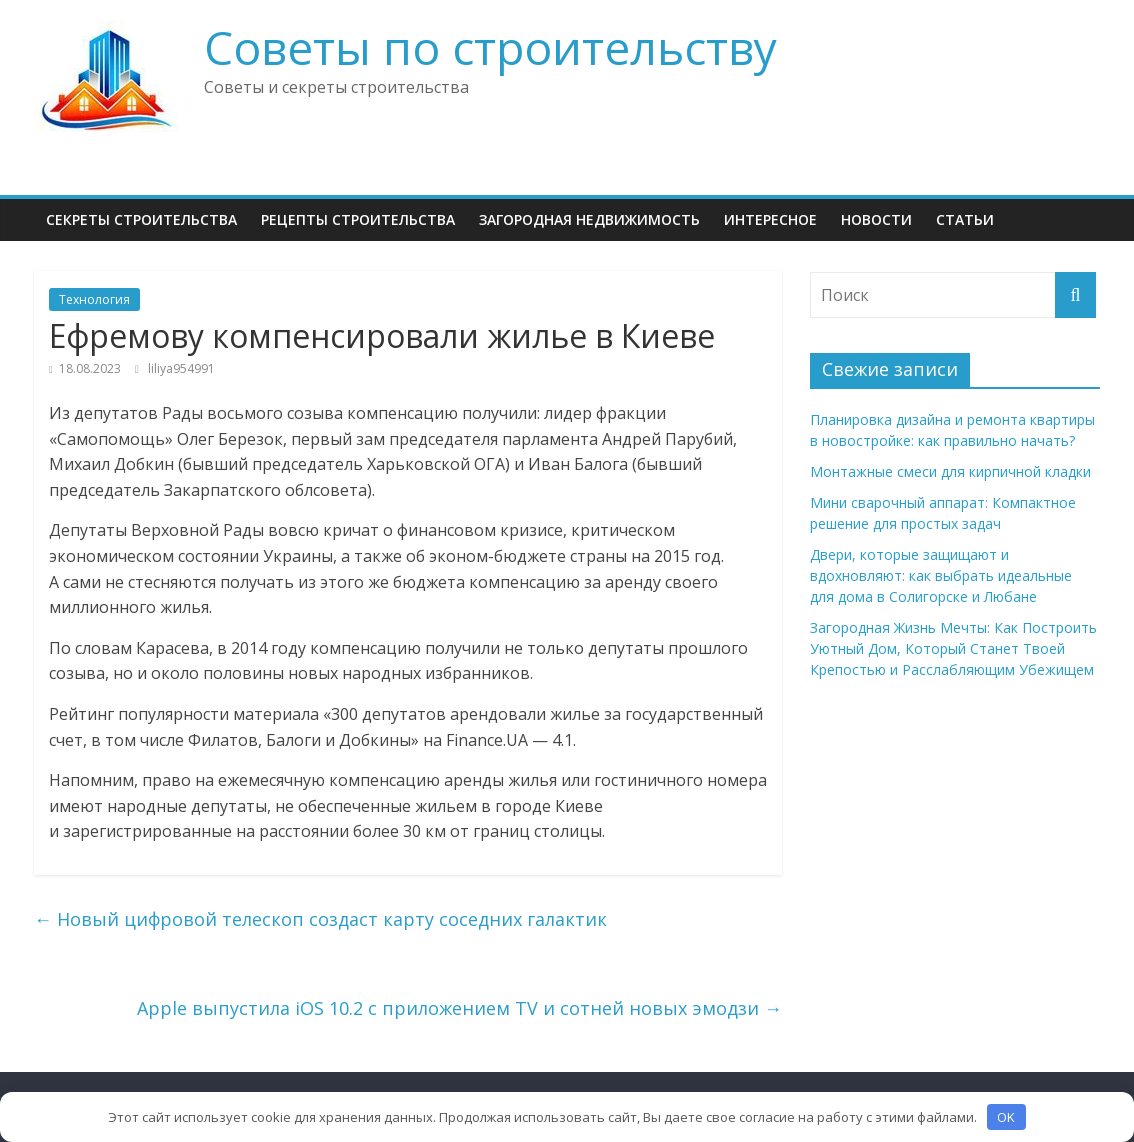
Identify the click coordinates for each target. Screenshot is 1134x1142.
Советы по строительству (490, 47)
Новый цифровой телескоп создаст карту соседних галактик (320, 919)
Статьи (965, 219)
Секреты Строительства (141, 219)
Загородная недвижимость (589, 219)
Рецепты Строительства (358, 219)
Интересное (770, 219)
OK (1006, 1117)
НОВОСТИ (876, 219)
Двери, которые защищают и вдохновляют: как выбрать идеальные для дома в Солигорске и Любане (941, 575)
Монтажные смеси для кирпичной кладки (950, 471)
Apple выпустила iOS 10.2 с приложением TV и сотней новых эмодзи (459, 1008)
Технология (94, 299)
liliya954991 (181, 368)
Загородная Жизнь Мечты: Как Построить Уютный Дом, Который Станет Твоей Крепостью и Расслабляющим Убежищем (953, 648)
